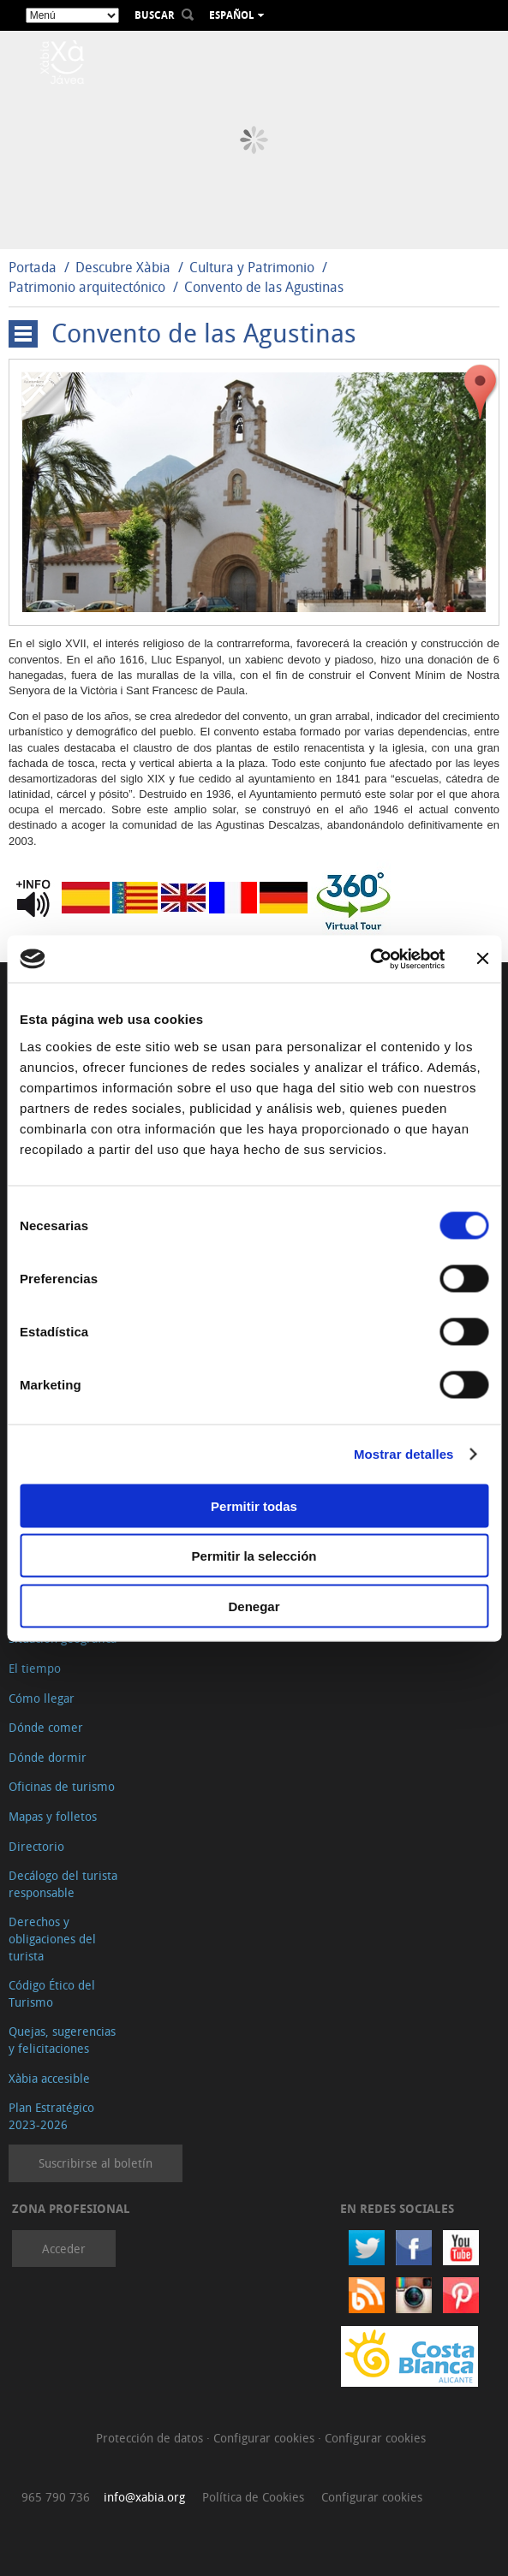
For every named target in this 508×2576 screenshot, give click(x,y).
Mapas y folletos (53, 1816)
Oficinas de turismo (62, 1786)
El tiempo (35, 1668)
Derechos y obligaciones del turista (52, 1938)
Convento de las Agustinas (264, 286)
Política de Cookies (253, 2497)
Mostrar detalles (404, 1454)
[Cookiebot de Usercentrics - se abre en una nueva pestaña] (370, 959)
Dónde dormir (48, 1757)
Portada (33, 267)
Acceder (64, 2248)
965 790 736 (55, 2497)
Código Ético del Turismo (52, 1993)
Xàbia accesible (49, 2078)
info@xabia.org (144, 2497)
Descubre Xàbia (122, 267)
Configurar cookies (265, 2438)
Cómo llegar (42, 1698)
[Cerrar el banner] (482, 959)
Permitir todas (254, 1505)
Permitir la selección (254, 1556)
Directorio (36, 1846)
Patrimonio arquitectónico (87, 286)
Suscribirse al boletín (95, 2163)
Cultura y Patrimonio (251, 267)
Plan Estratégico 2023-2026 (51, 2116)
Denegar (253, 1605)
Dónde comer (46, 1727)
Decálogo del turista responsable (63, 1884)
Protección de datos (151, 2438)
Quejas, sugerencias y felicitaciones (62, 2039)
